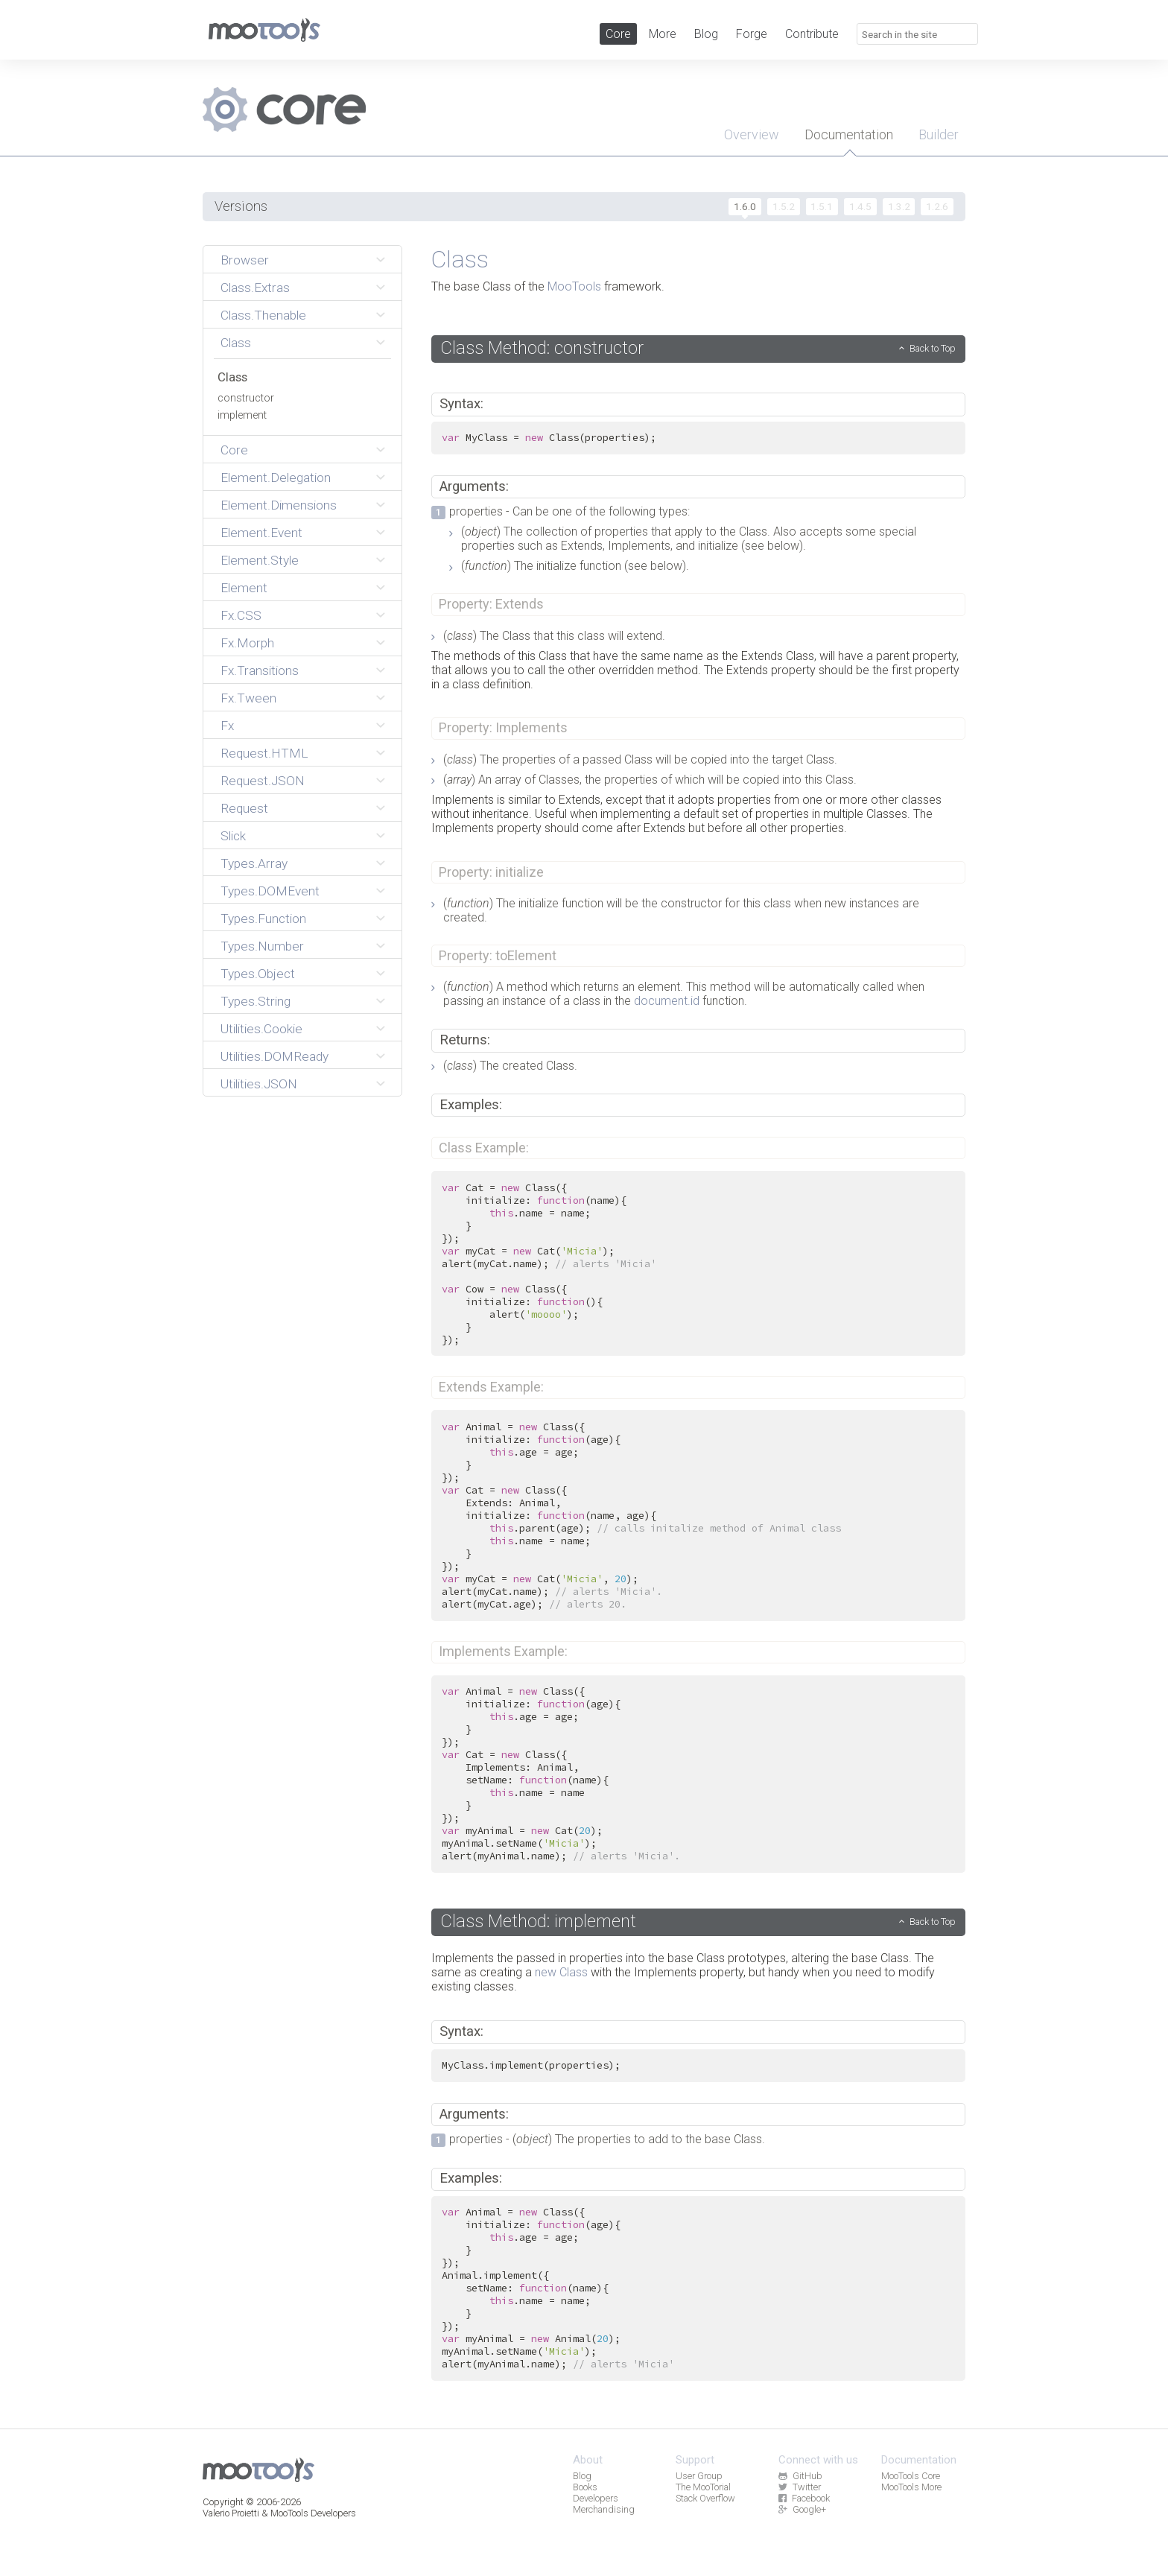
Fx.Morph (247, 642)
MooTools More (911, 2487)
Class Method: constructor (542, 347)
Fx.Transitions (259, 670)
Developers (595, 2498)
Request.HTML (264, 753)
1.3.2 (899, 206)
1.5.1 (821, 206)
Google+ (801, 2509)
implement (242, 415)
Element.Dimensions (278, 505)
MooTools (574, 286)
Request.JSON (262, 780)
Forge (751, 34)
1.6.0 (745, 206)
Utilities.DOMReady (274, 1056)
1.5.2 (783, 206)
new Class (561, 1972)
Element (243, 587)
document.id (666, 1001)
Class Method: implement (538, 1921)
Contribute (812, 34)
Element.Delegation (275, 477)
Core (618, 34)
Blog (706, 34)
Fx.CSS (240, 615)
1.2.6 (937, 206)
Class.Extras (255, 287)
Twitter (799, 2487)
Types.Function (263, 918)
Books (585, 2487)
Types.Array (254, 863)
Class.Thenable (263, 315)
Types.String (255, 1001)
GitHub (800, 2475)
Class (235, 342)
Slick (233, 835)
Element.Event (261, 532)
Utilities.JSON (258, 1083)
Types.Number (262, 946)
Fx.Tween (248, 698)
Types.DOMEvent (270, 890)
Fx (227, 725)
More (662, 34)
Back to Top (933, 348)
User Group (699, 2475)
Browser (244, 260)
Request (244, 808)
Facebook (803, 2498)
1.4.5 (860, 206)
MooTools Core (910, 2475)
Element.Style (259, 560)
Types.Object (257, 973)
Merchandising (604, 2509)
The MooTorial (703, 2487)
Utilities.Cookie (261, 1028)
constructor (246, 398)
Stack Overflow (705, 2498)
